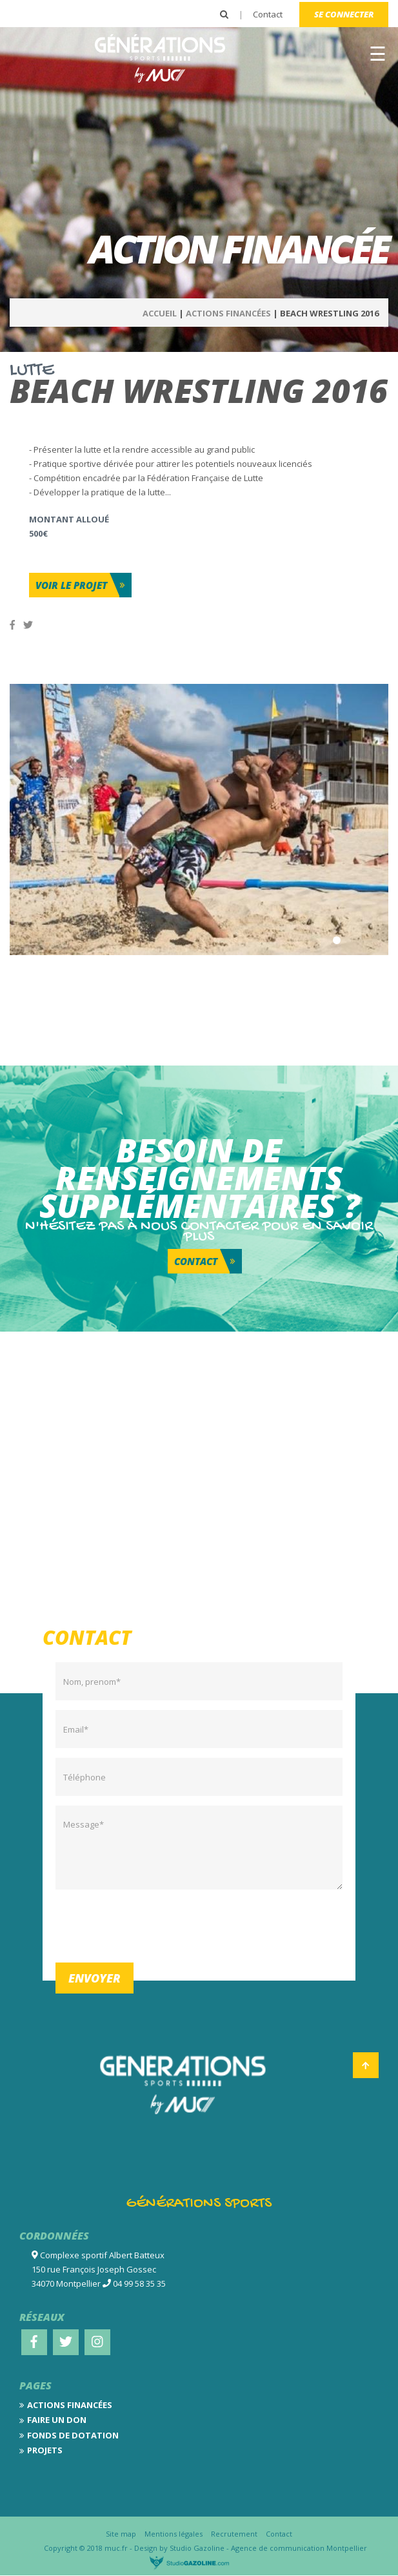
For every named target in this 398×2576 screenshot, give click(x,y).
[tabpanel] (199, 819)
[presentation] (153, 1924)
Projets (45, 2450)
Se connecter (343, 14)
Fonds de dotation (73, 2435)
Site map (121, 2534)
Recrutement (234, 2534)
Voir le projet (71, 585)
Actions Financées (228, 313)
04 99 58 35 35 (139, 2283)
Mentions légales (173, 2534)
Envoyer (94, 1978)
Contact (268, 14)
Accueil (160, 313)
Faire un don (56, 2420)
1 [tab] (337, 940)
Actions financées (69, 2405)
